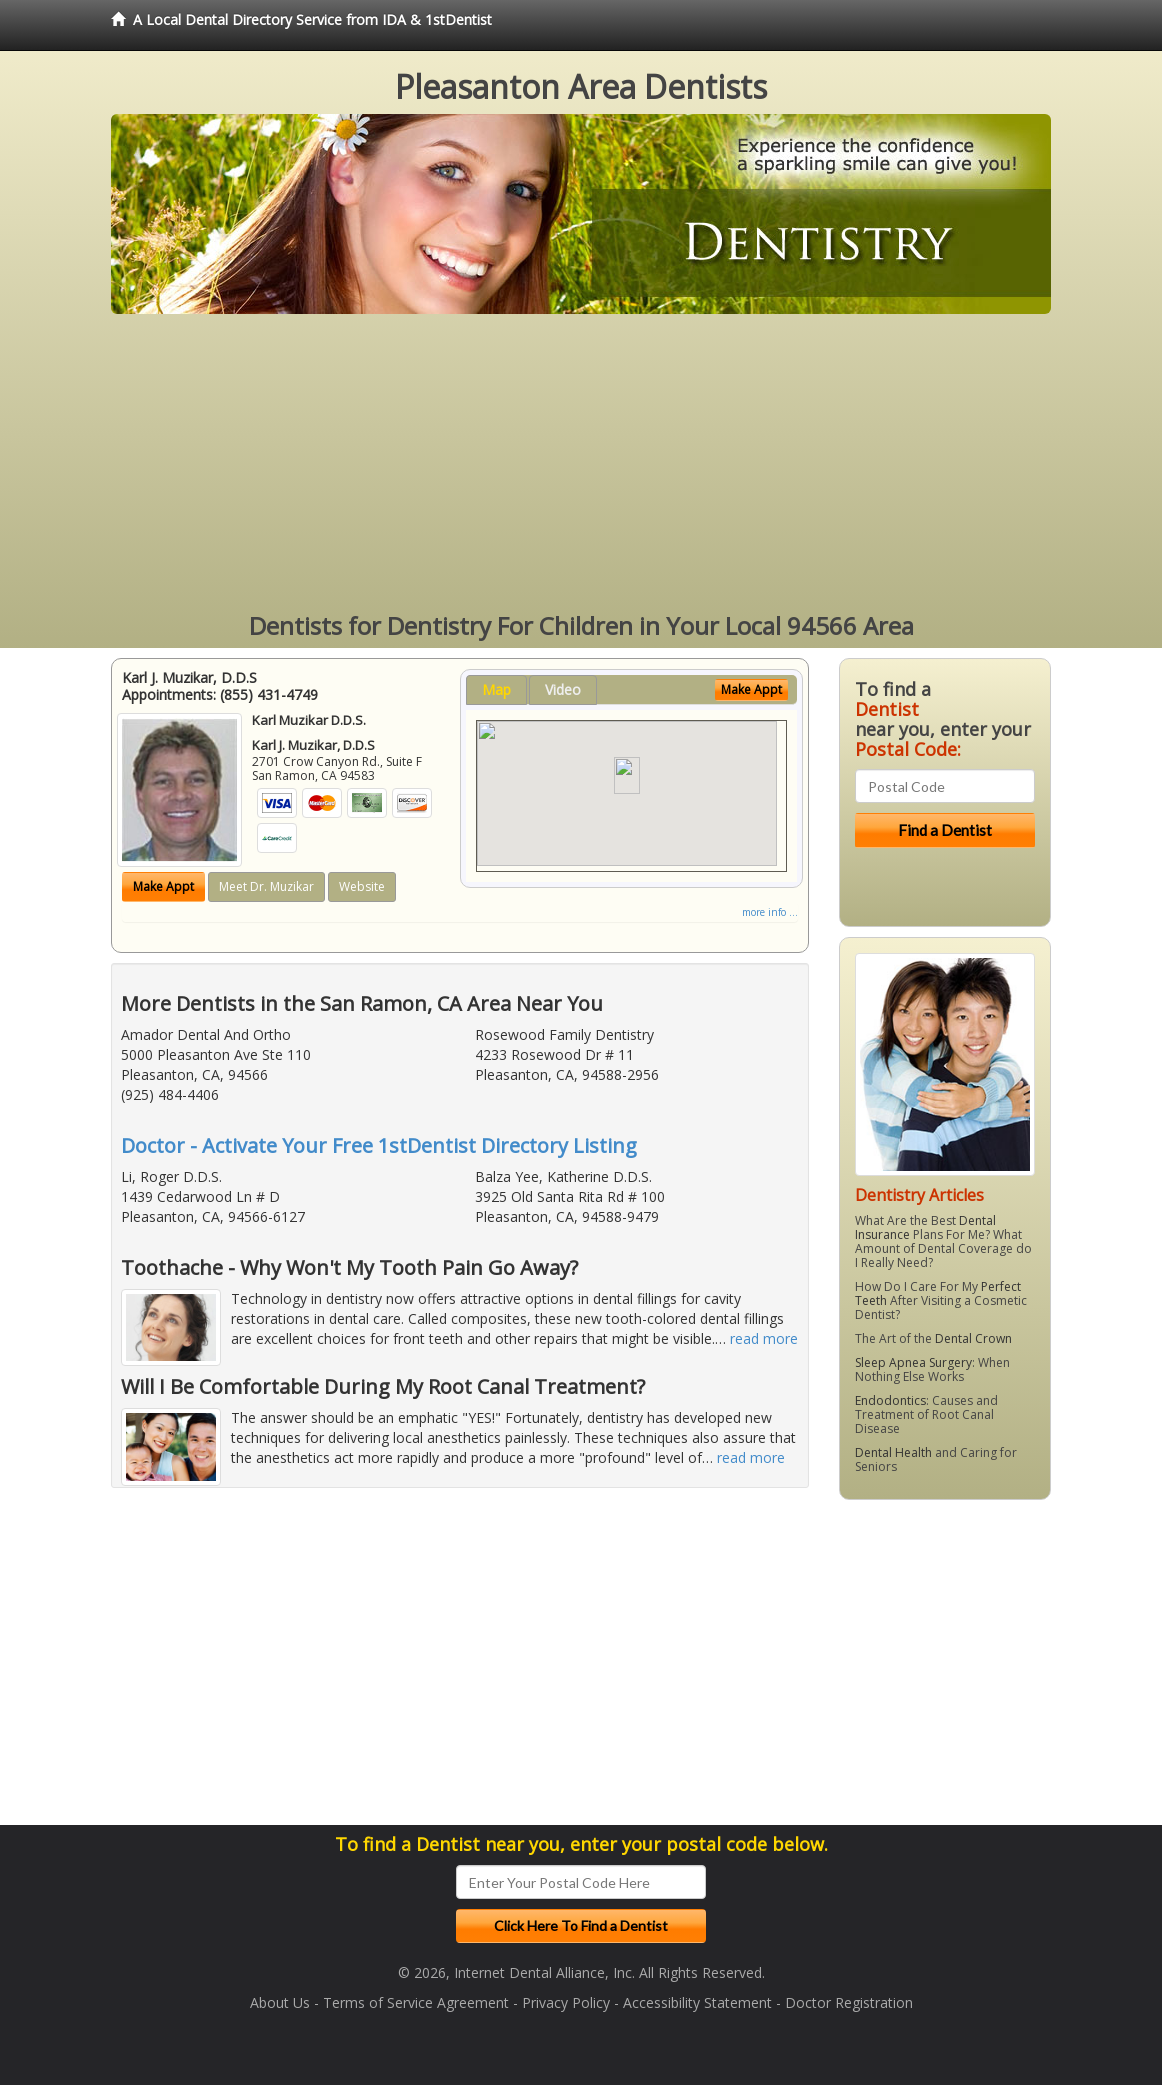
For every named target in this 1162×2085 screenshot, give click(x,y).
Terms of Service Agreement (416, 2002)
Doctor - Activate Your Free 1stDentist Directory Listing (379, 1145)
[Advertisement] (581, 464)
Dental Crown (973, 1338)
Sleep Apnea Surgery (913, 1362)
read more (764, 1338)
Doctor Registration (849, 2002)
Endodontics (890, 1400)
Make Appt (163, 886)
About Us (280, 2002)
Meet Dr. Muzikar (266, 886)
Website (362, 886)
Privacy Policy (566, 2002)
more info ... (770, 912)
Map (496, 689)
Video (563, 689)
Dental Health (893, 1452)
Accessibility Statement (697, 2002)
